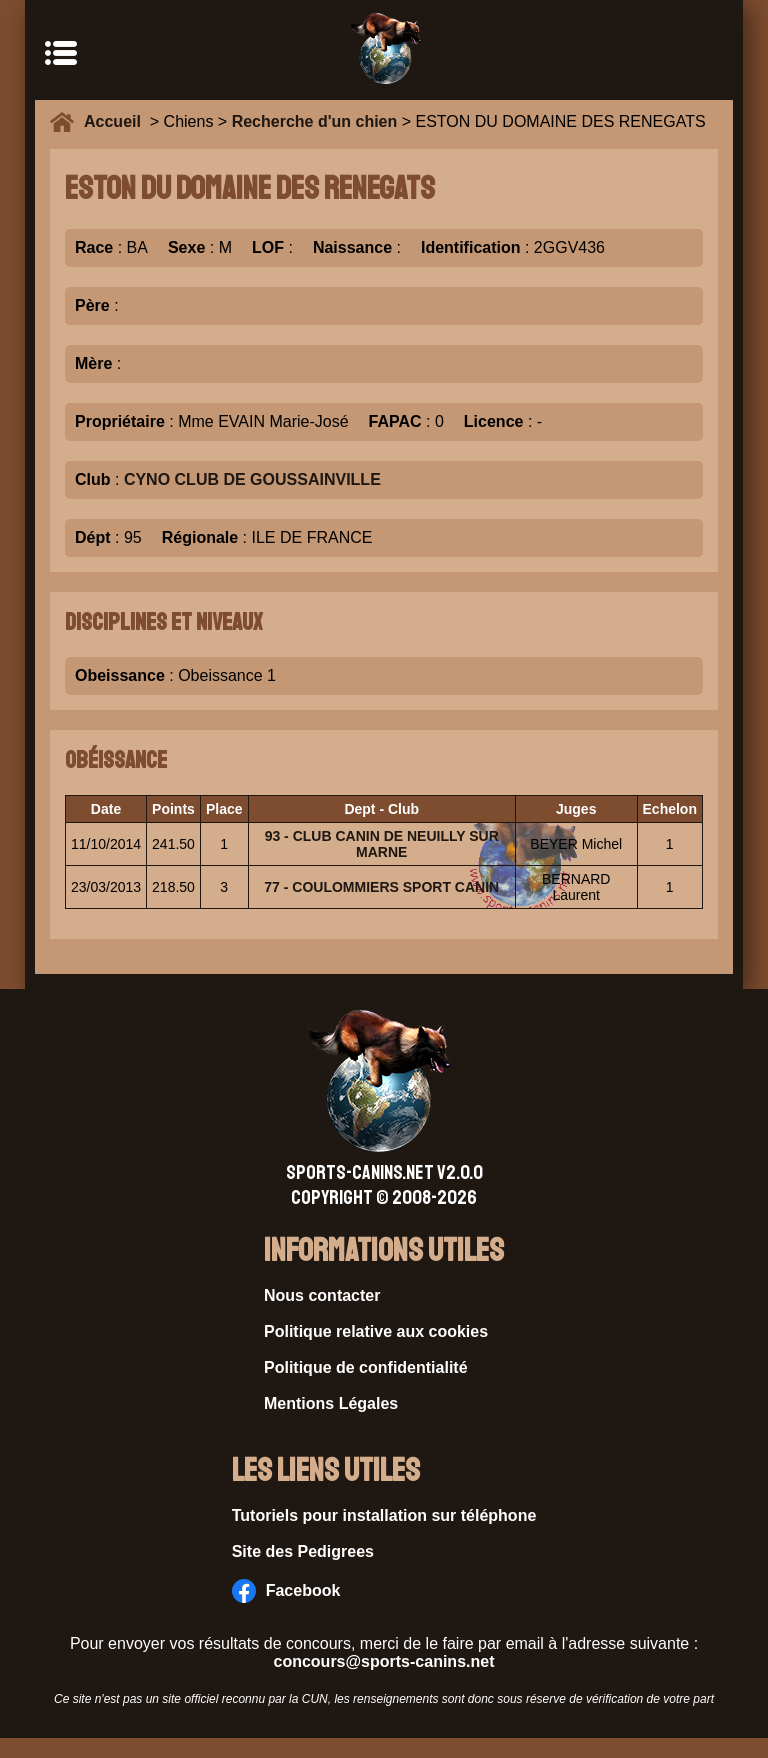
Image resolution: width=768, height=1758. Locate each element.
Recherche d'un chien (315, 121)
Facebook (286, 1591)
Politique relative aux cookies (376, 1331)
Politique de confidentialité (366, 1367)
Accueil (117, 121)
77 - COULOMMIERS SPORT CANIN (381, 887)
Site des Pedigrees (303, 1551)
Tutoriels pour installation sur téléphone (384, 1515)
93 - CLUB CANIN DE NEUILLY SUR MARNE (382, 844)
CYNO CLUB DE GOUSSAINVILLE (252, 479)
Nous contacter (322, 1295)
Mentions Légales (331, 1403)
